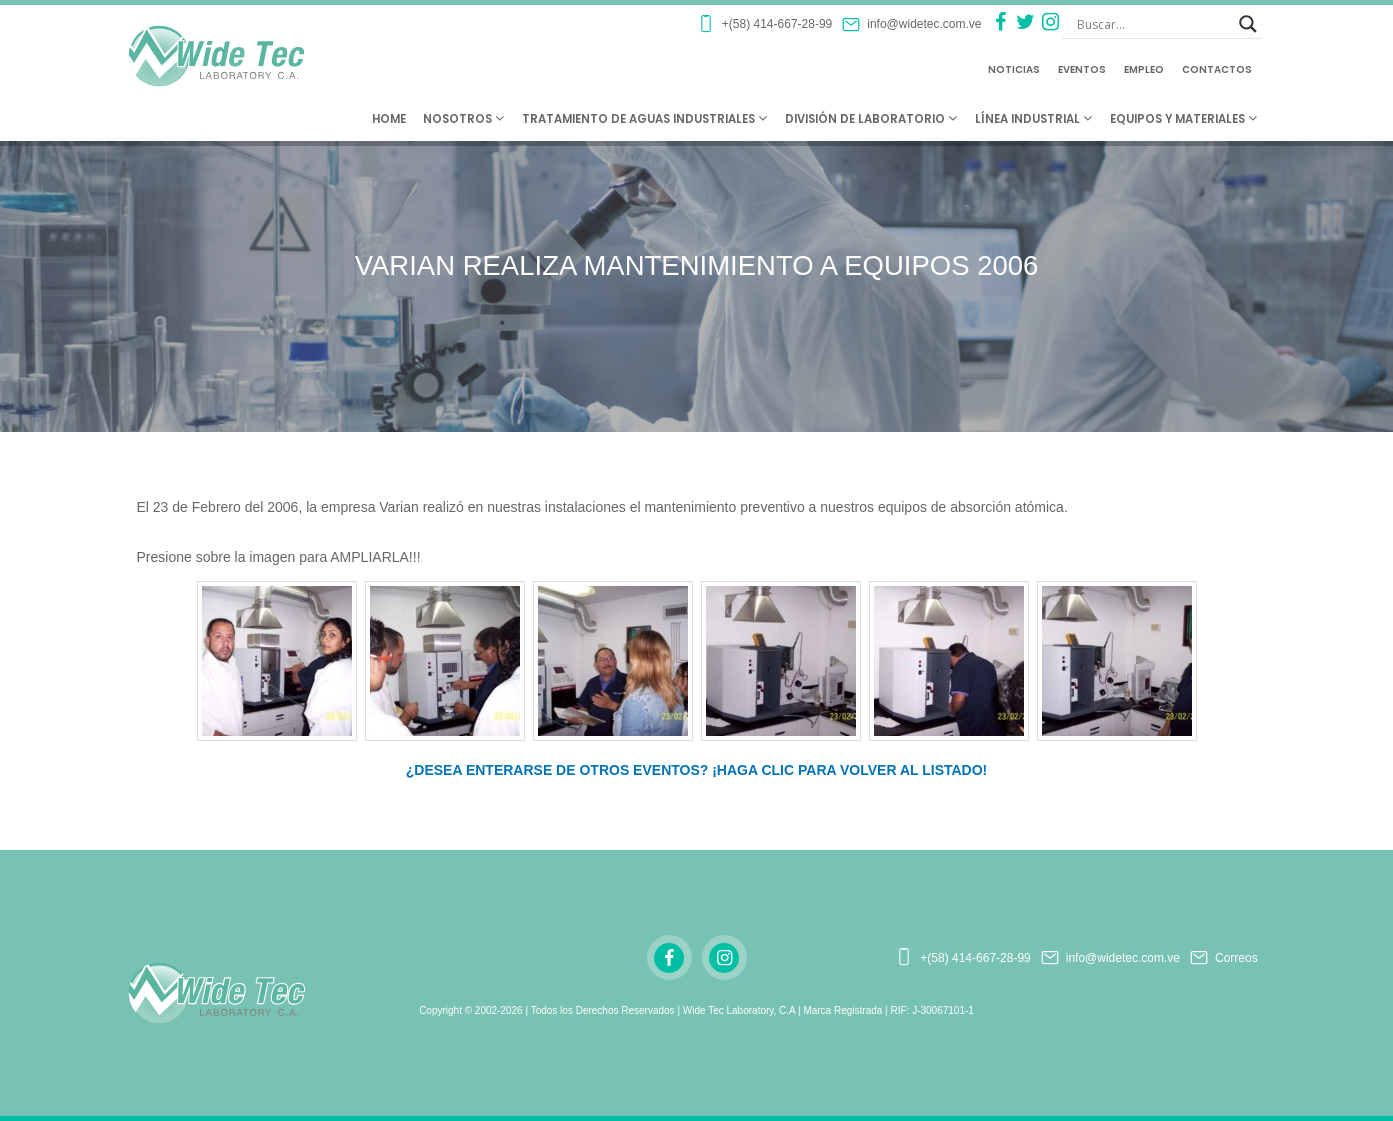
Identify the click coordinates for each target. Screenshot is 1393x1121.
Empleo (1144, 69)
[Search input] (1153, 24)
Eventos (1082, 69)
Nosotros (463, 119)
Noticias (1014, 69)
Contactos (1217, 69)
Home (389, 119)
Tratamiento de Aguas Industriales (644, 119)
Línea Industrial (1033, 119)
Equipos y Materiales (1183, 119)
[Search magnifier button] (1248, 24)
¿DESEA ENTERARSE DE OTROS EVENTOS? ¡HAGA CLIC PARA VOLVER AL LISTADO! (697, 770)
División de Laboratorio (871, 119)
